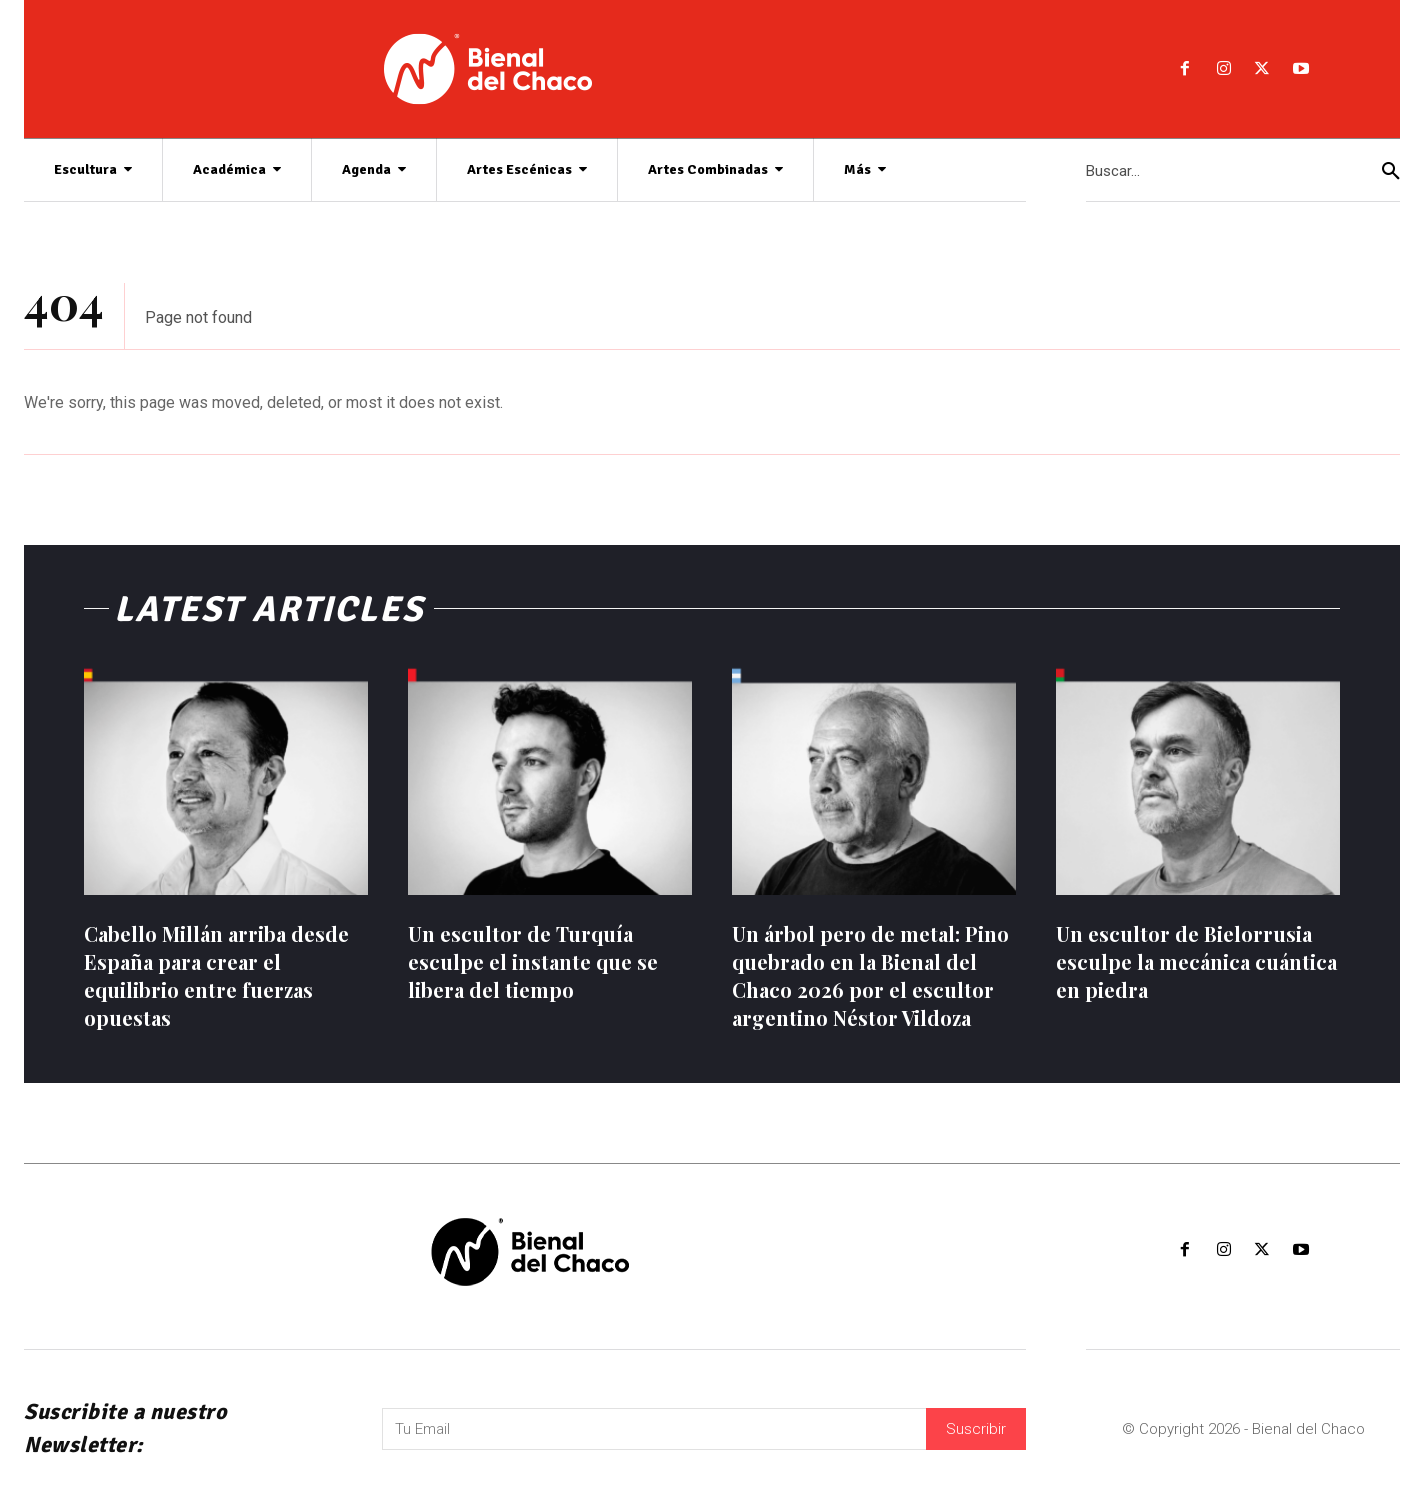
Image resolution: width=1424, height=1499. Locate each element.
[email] (654, 1429)
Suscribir (976, 1429)
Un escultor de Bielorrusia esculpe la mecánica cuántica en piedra (1196, 961)
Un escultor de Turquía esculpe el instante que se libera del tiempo (533, 961)
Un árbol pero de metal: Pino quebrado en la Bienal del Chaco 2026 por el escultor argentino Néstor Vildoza (870, 975)
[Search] (1391, 170)
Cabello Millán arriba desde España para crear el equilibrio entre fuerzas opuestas (216, 975)
